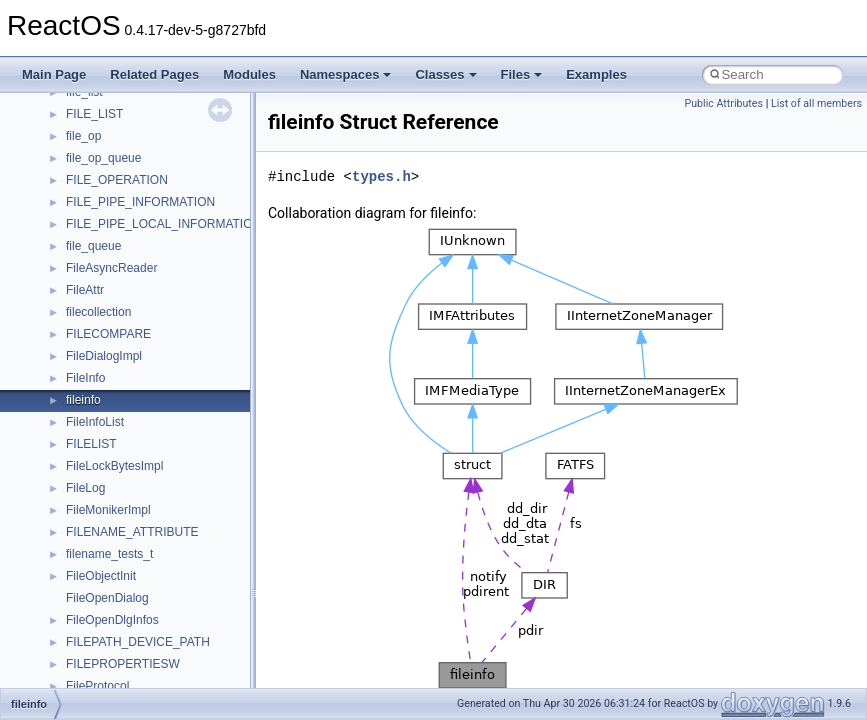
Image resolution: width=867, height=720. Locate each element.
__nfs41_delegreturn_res (132, 366)
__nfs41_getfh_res (115, 674)
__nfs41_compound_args (133, 168)
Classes (445, 74)
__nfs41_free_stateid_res (133, 586)
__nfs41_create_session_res (142, 278)
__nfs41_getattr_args (122, 630)
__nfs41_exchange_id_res (136, 498)
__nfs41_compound (118, 146)
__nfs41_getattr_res (119, 652)
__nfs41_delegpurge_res (132, 322)
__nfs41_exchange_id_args (139, 476)
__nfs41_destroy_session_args (149, 432)
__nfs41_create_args (122, 212)
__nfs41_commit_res (121, 102)
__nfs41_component (120, 124)
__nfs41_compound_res (130, 190)
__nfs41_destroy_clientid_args (147, 388)
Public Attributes (723, 103)
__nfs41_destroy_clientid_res (144, 410)
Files (522, 74)
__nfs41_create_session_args (146, 256)
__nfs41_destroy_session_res (145, 454)
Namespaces (346, 74)
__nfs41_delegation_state (134, 300)
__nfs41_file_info (111, 542)
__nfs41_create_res (119, 234)
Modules (249, 74)
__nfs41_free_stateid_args (137, 564)
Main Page (54, 74)
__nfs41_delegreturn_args (136, 344)
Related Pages (154, 74)
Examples (596, 74)
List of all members (816, 103)
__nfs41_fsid (100, 608)
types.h (381, 176)
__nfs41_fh (95, 520)
